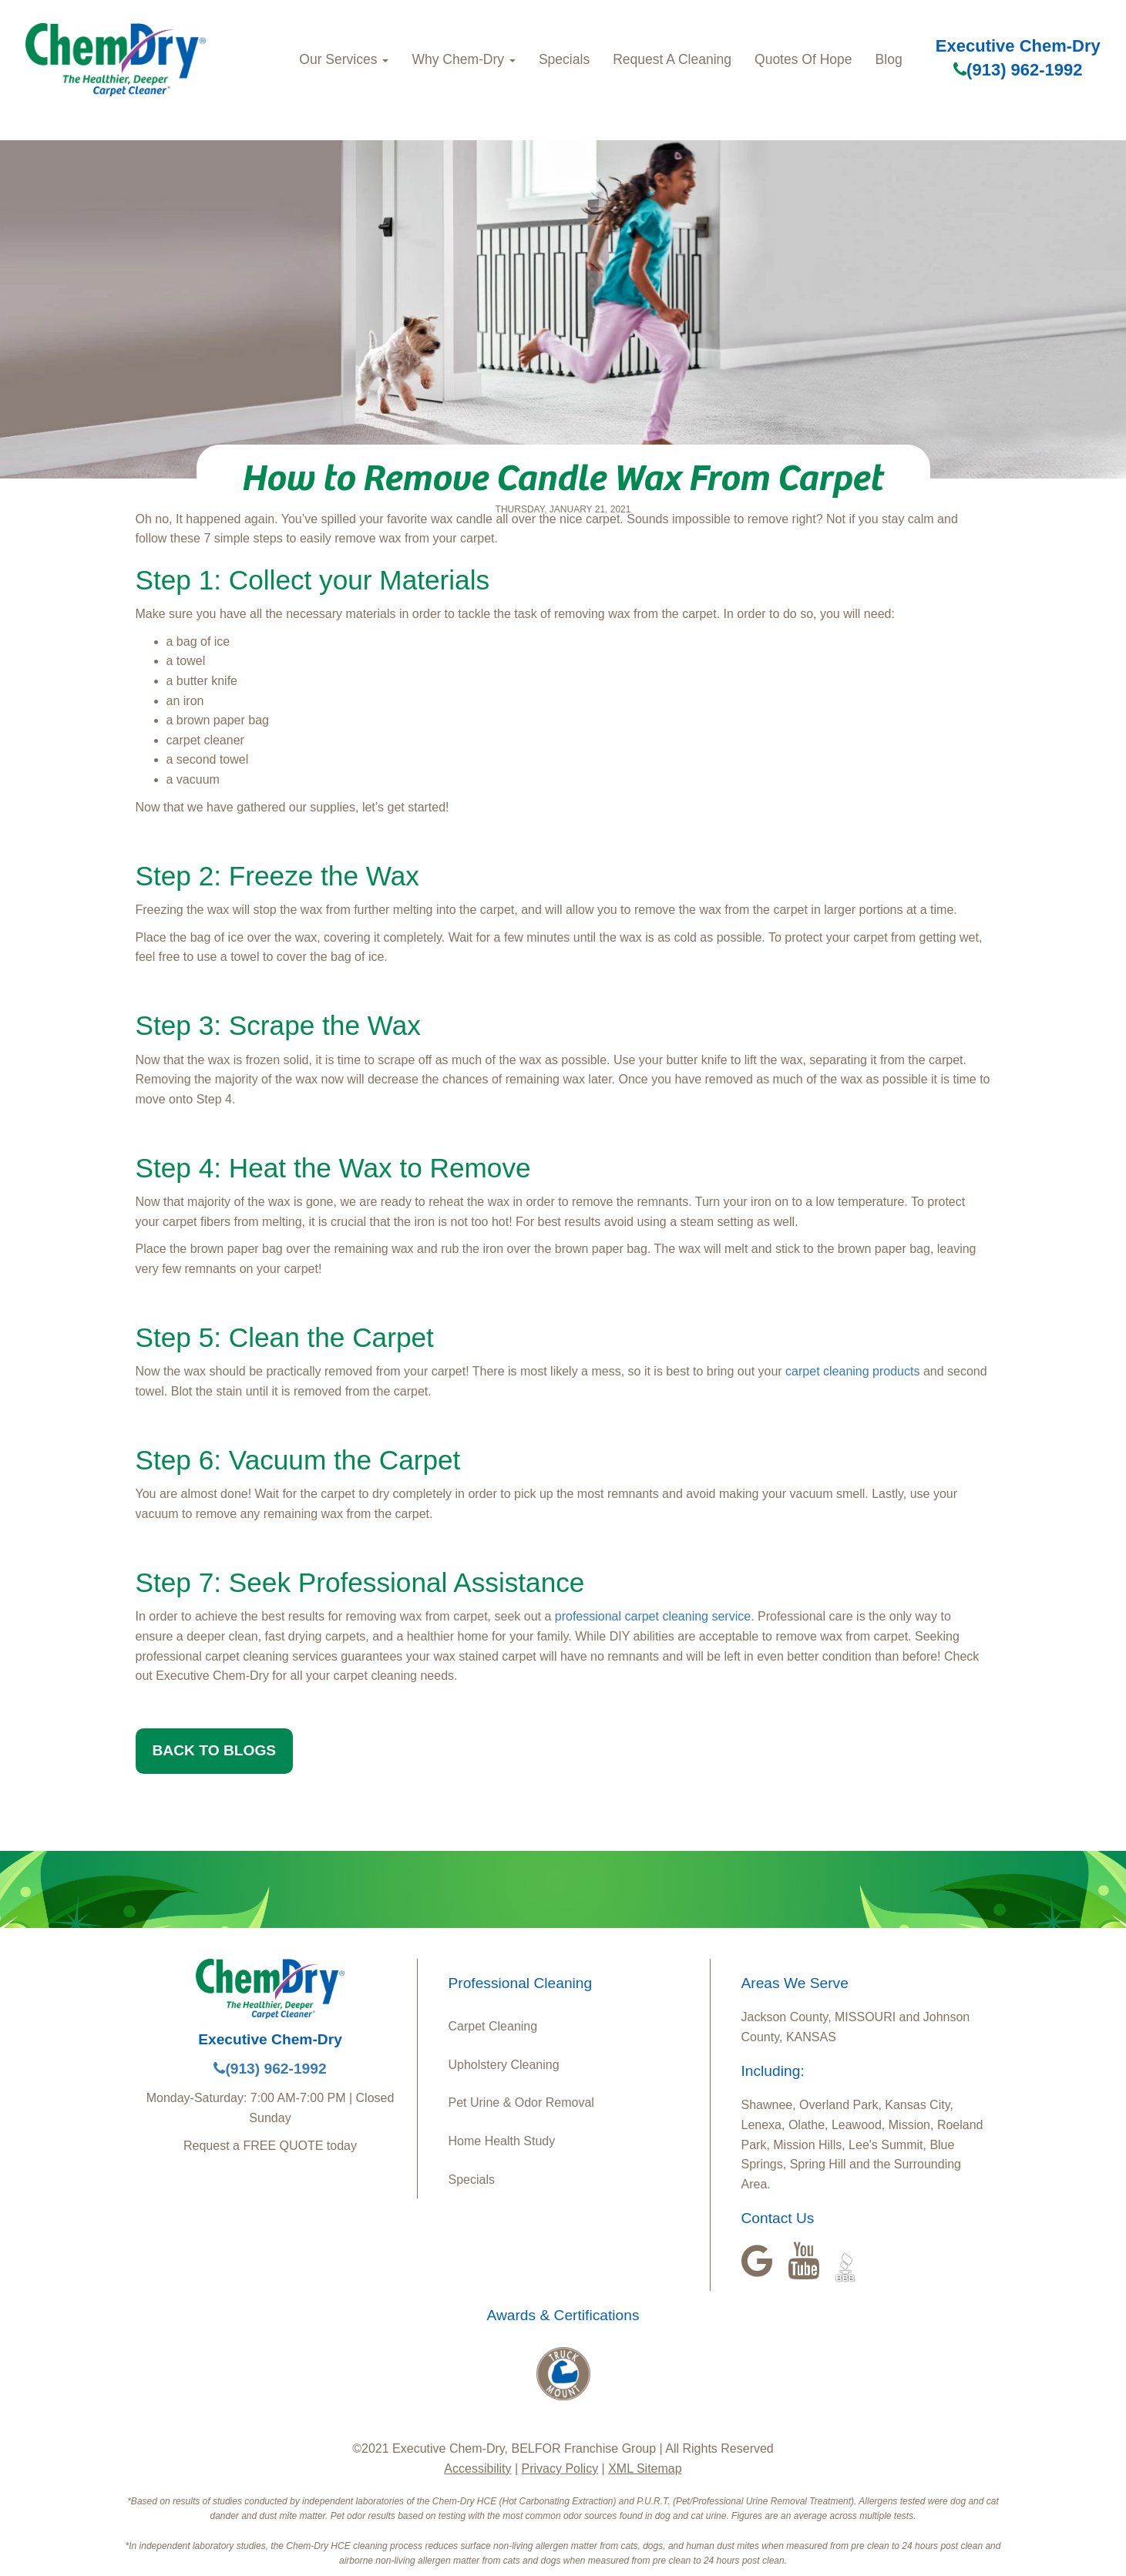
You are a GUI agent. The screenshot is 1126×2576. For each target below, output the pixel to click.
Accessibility (477, 2468)
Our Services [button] (343, 59)
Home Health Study (502, 2141)
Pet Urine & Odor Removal (521, 2102)
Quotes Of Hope (803, 59)
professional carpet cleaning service (653, 1616)
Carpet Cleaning (493, 2026)
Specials (564, 59)
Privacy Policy (560, 2468)
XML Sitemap (644, 2468)
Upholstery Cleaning (504, 2064)
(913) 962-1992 (1017, 69)
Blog (889, 59)
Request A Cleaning (672, 59)
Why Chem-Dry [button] (464, 59)
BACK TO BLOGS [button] (215, 1750)
